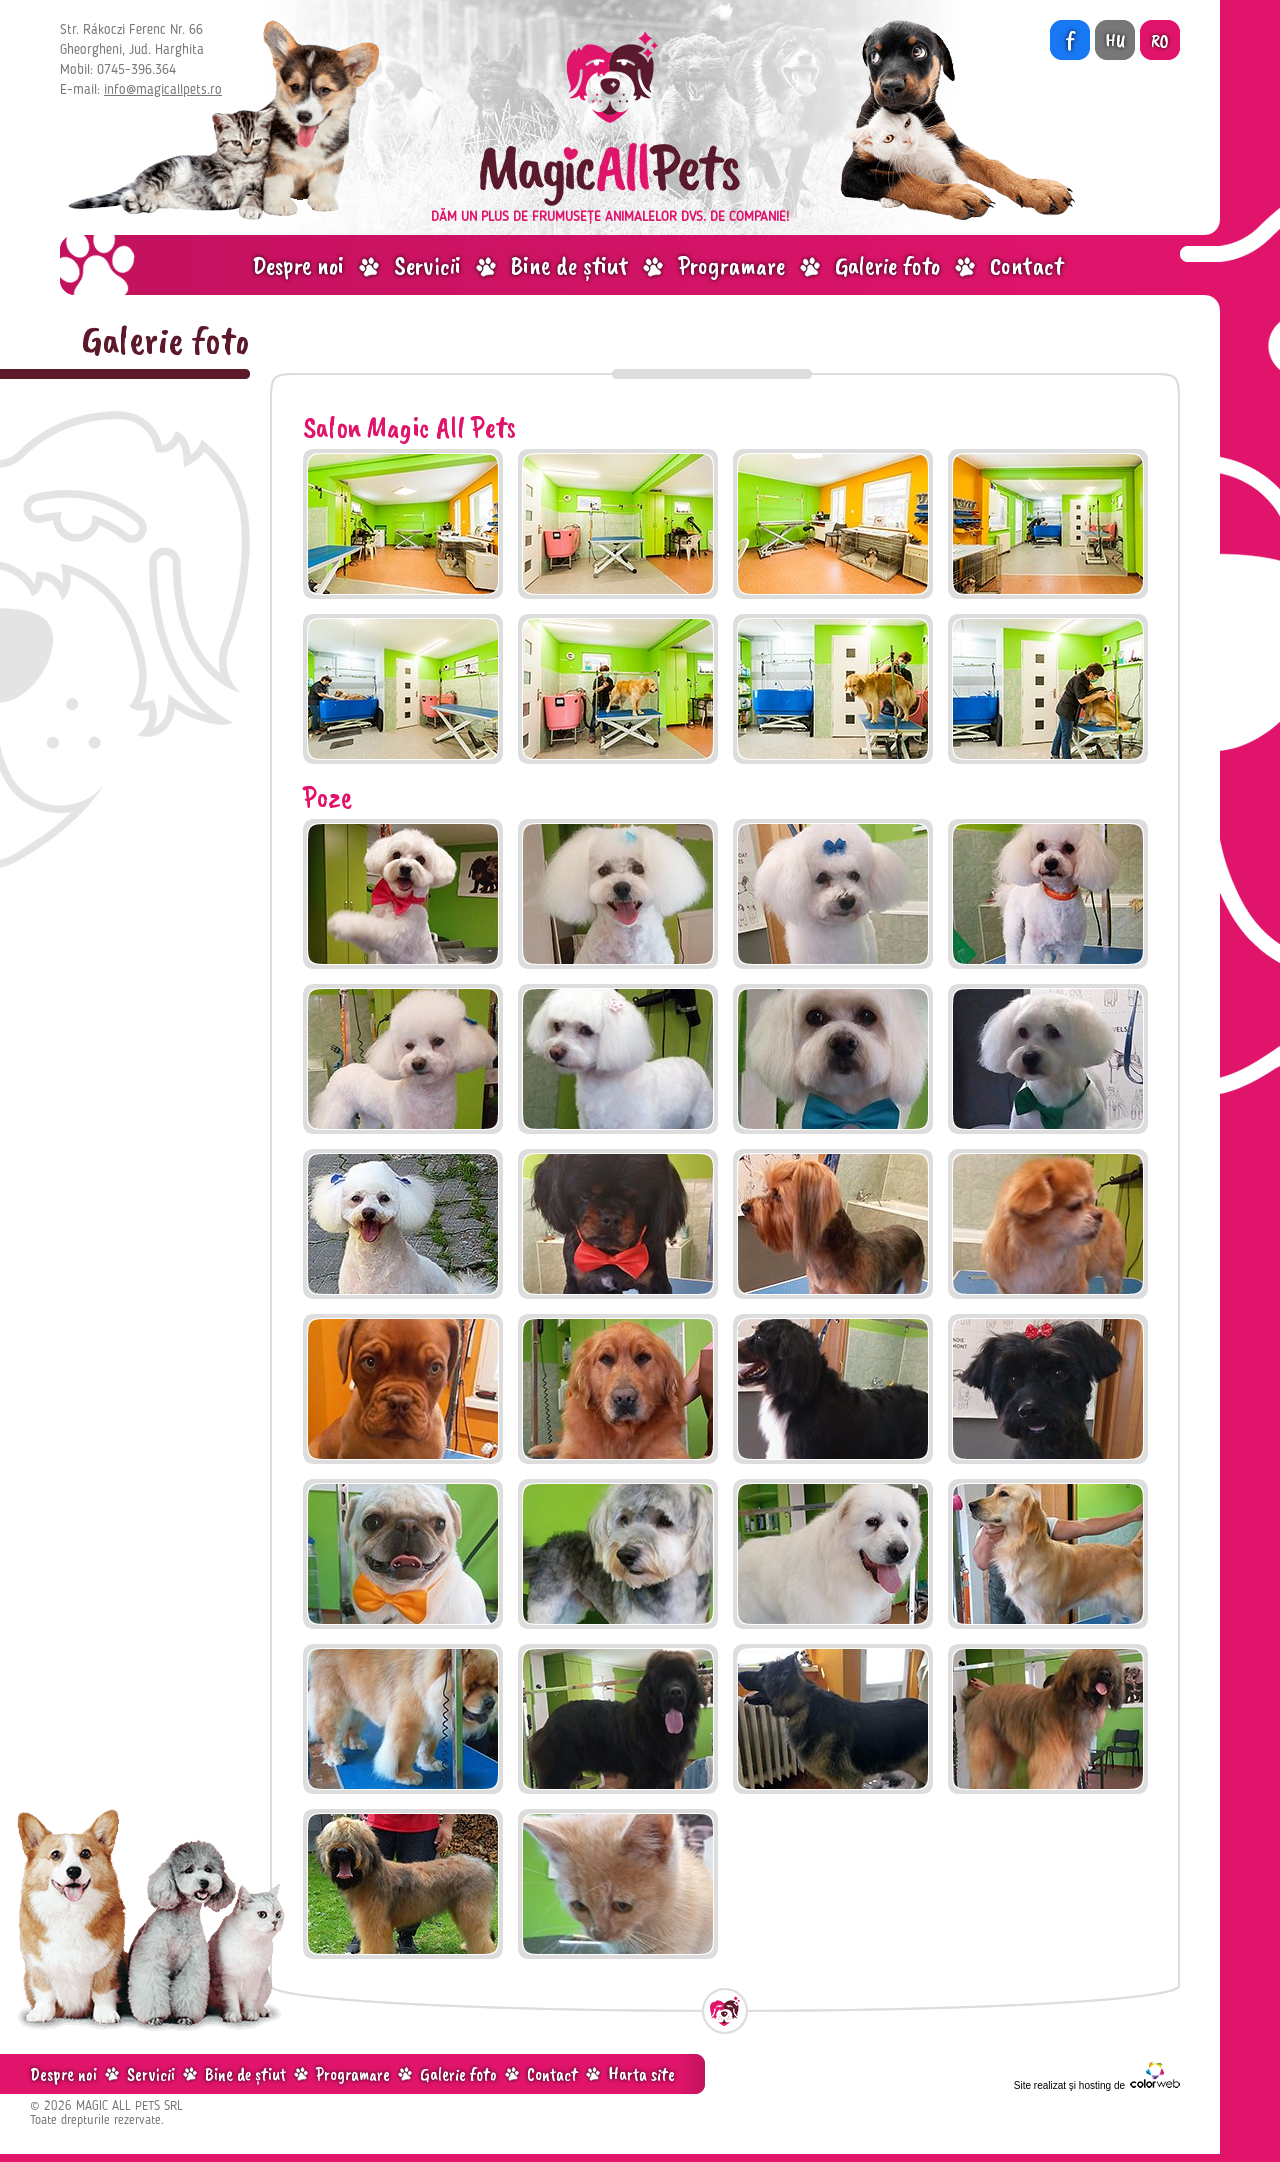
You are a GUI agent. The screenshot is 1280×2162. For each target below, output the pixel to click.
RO (1160, 41)
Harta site (641, 2074)
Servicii (427, 265)
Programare (731, 265)
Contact (1026, 265)
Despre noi (298, 265)
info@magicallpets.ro (163, 90)
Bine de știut (569, 265)
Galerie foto (887, 265)
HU (1115, 41)
